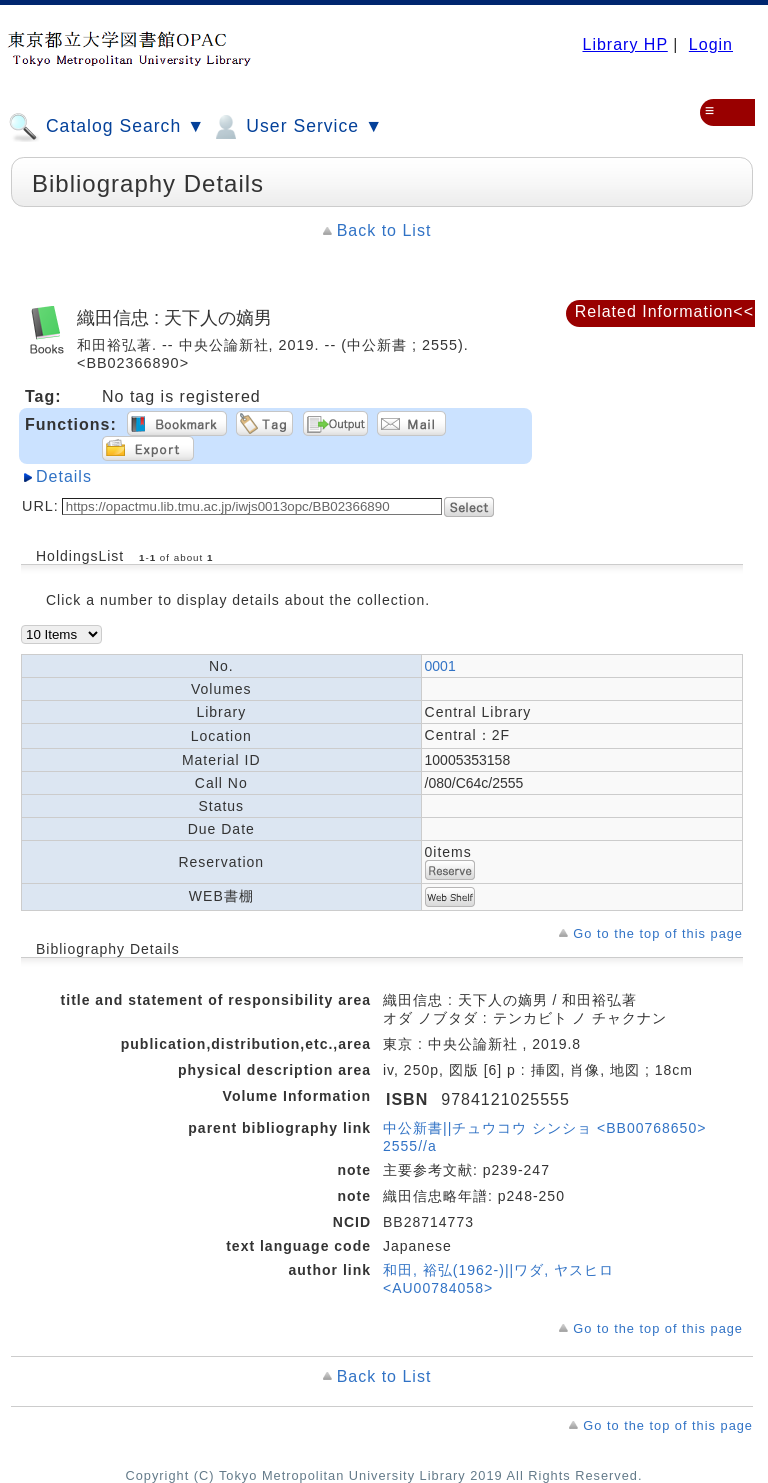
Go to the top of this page (658, 933)
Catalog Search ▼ (106, 127)
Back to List (384, 230)
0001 (440, 666)
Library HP (624, 44)
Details (64, 476)
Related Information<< (664, 311)
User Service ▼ (296, 127)
